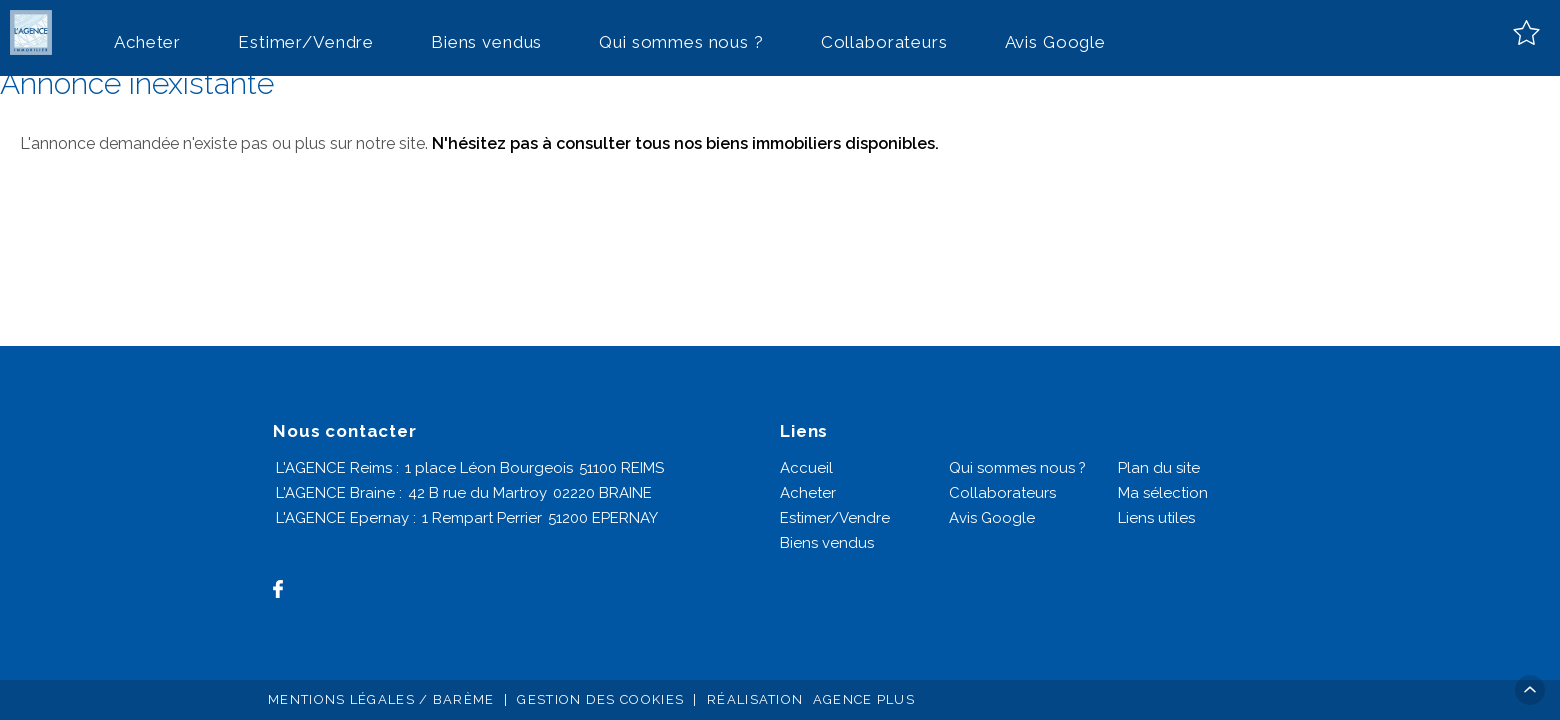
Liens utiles (1156, 518)
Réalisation (813, 699)
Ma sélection (1163, 493)
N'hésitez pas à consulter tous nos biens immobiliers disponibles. (685, 143)
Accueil (806, 468)
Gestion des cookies (600, 699)
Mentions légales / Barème (381, 699)
